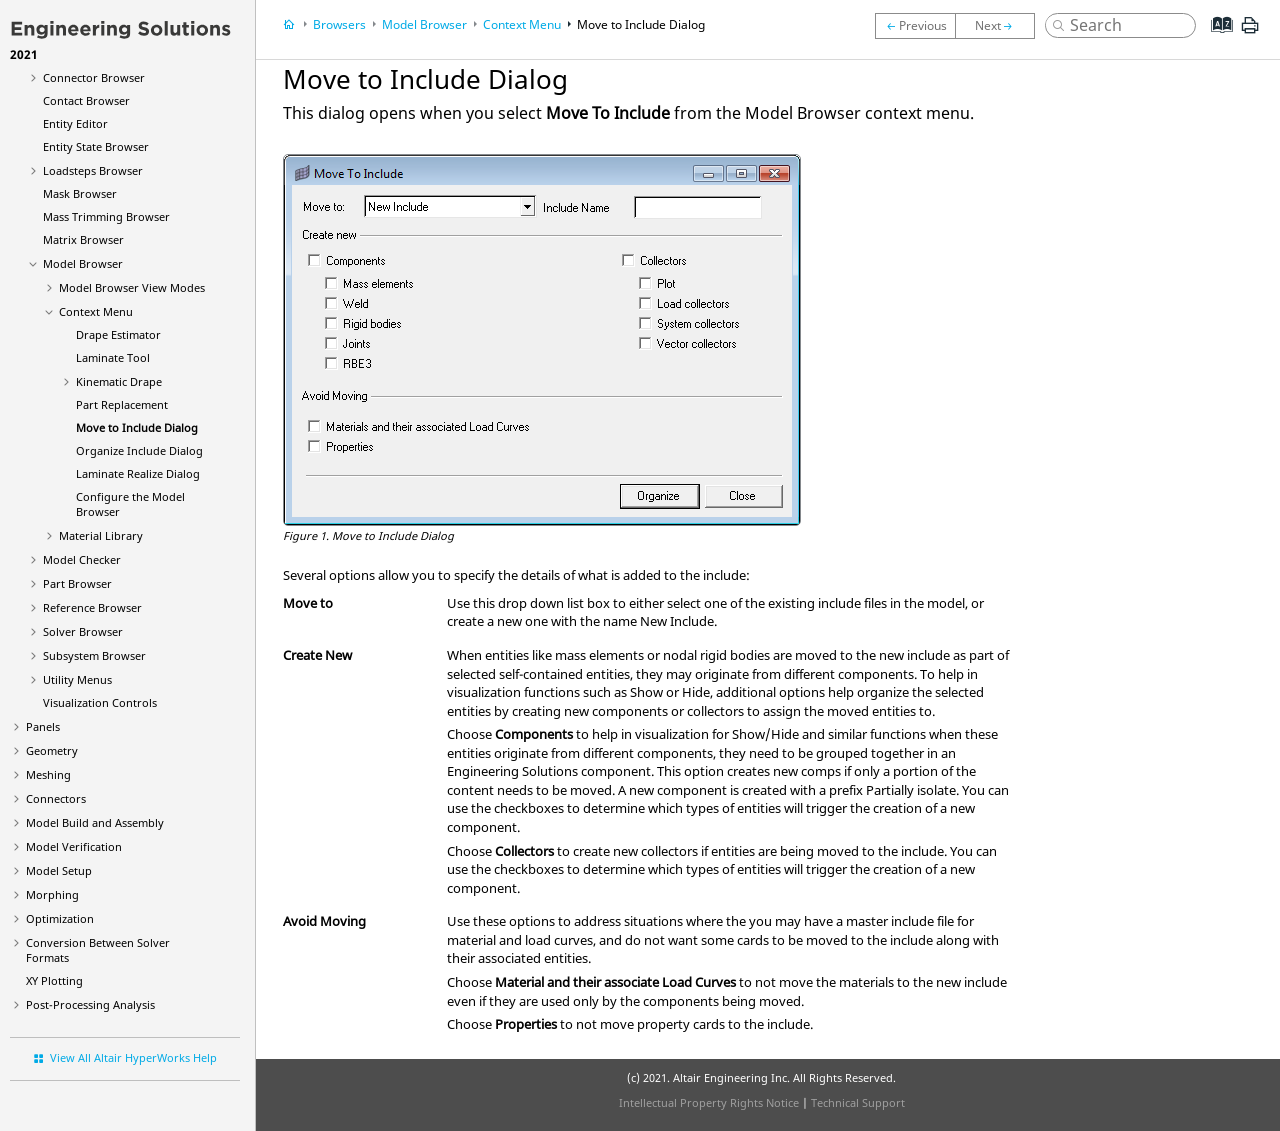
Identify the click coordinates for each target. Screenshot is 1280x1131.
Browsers (339, 24)
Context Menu (96, 311)
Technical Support (858, 1102)
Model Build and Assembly (95, 822)
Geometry (52, 750)
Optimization (60, 918)
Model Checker (82, 559)
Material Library (101, 535)
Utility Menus (77, 679)
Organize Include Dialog (139, 450)
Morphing (52, 894)
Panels (43, 726)
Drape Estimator (118, 334)
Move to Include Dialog (137, 427)
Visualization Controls (100, 702)
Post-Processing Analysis (90, 1004)
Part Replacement (122, 404)
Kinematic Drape (119, 381)
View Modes (132, 287)
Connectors (56, 798)
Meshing (48, 774)
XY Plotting (54, 980)
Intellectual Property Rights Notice (709, 1102)
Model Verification (74, 846)
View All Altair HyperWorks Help (133, 1057)
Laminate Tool (113, 357)
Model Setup (59, 870)
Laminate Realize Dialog (138, 473)
